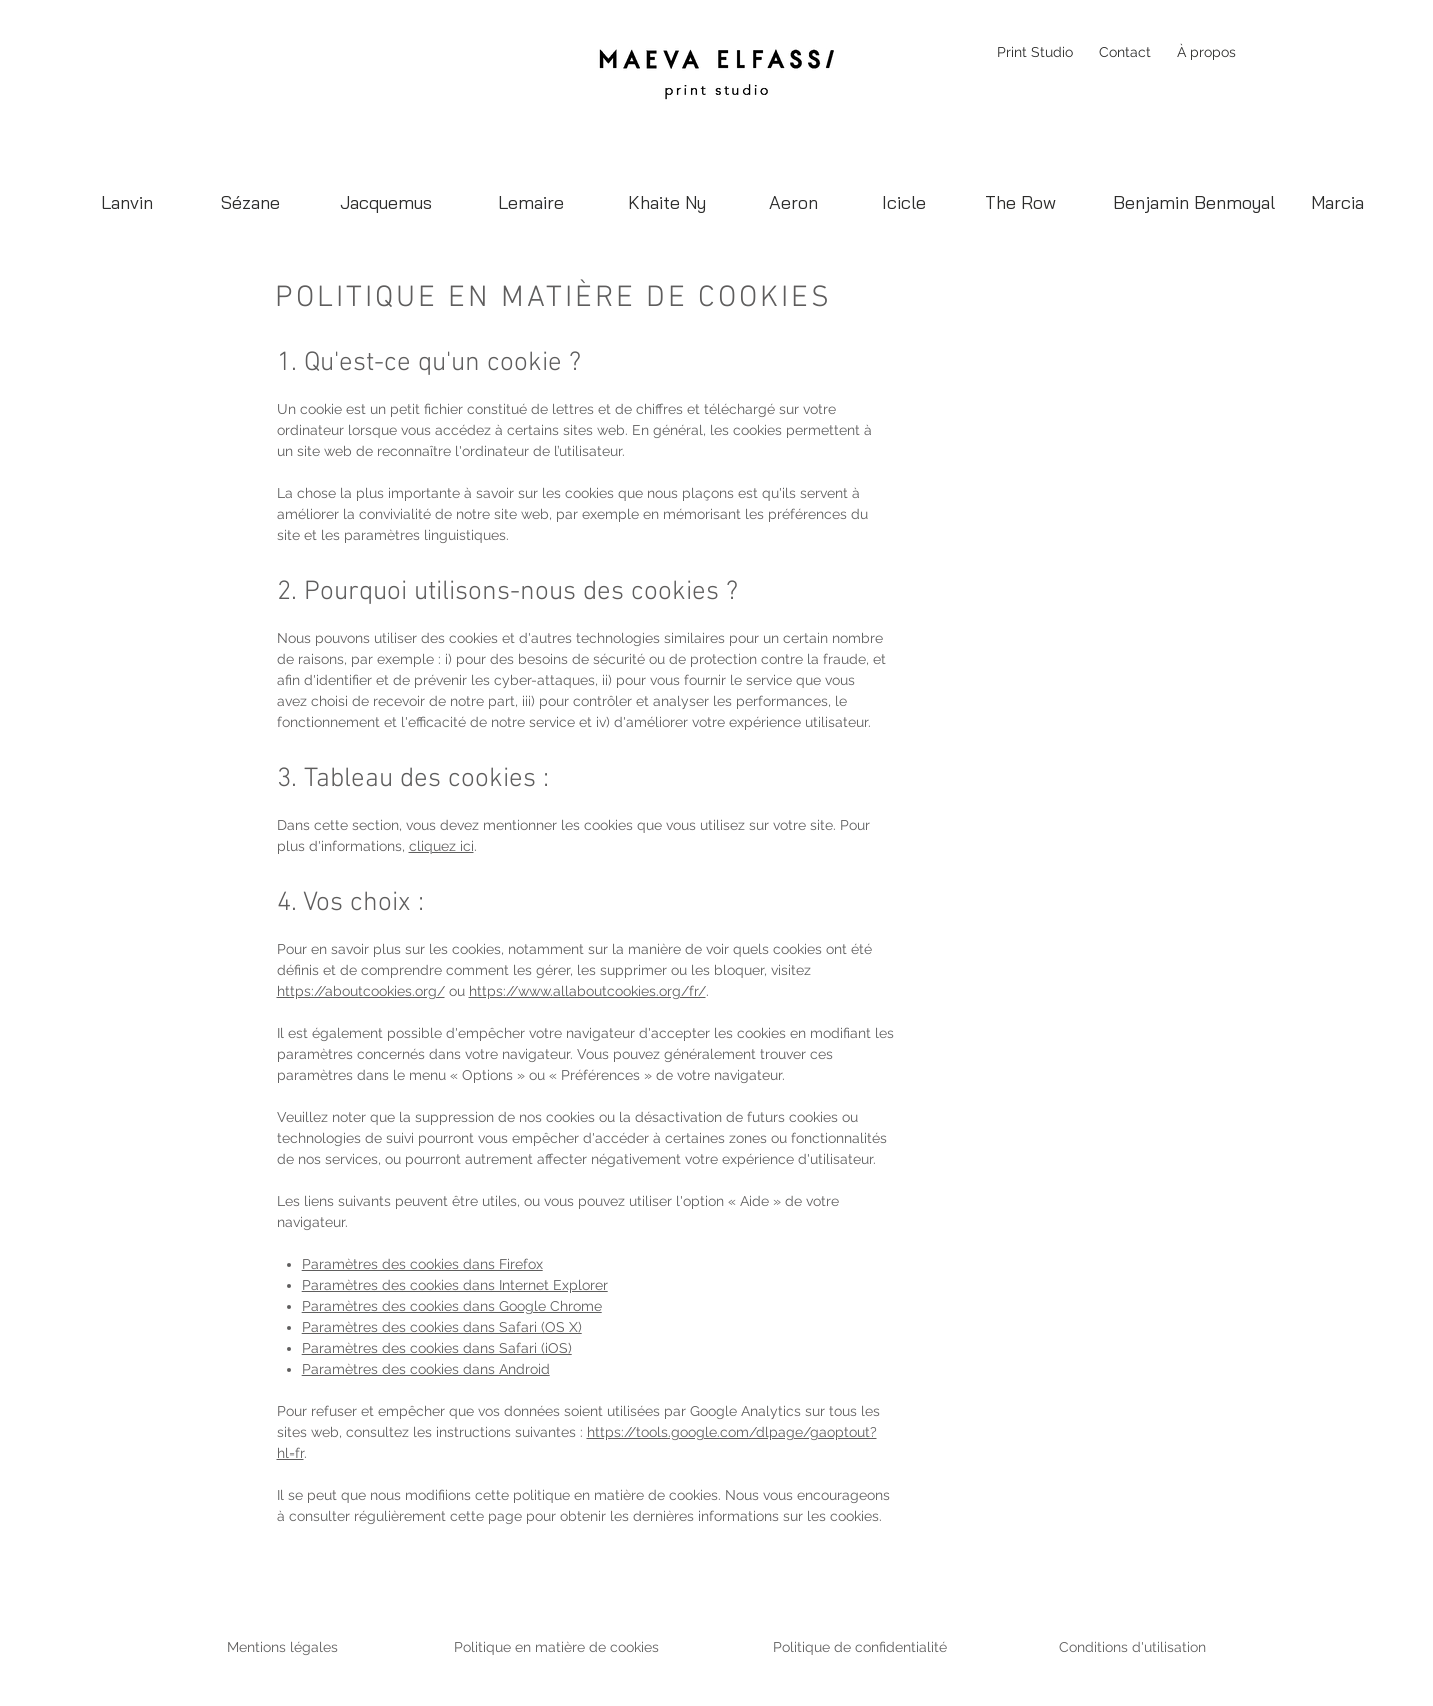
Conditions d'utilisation (1132, 1647)
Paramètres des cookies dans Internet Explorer (455, 1285)
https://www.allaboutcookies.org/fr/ (587, 991)
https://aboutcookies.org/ (361, 991)
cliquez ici (441, 846)
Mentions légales (282, 1647)
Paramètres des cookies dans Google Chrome (452, 1306)
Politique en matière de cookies (558, 1647)
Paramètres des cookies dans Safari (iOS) (437, 1348)
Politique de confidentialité (860, 1647)
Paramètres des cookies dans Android (426, 1369)
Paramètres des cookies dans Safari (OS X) (442, 1327)
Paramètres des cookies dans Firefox (422, 1264)
